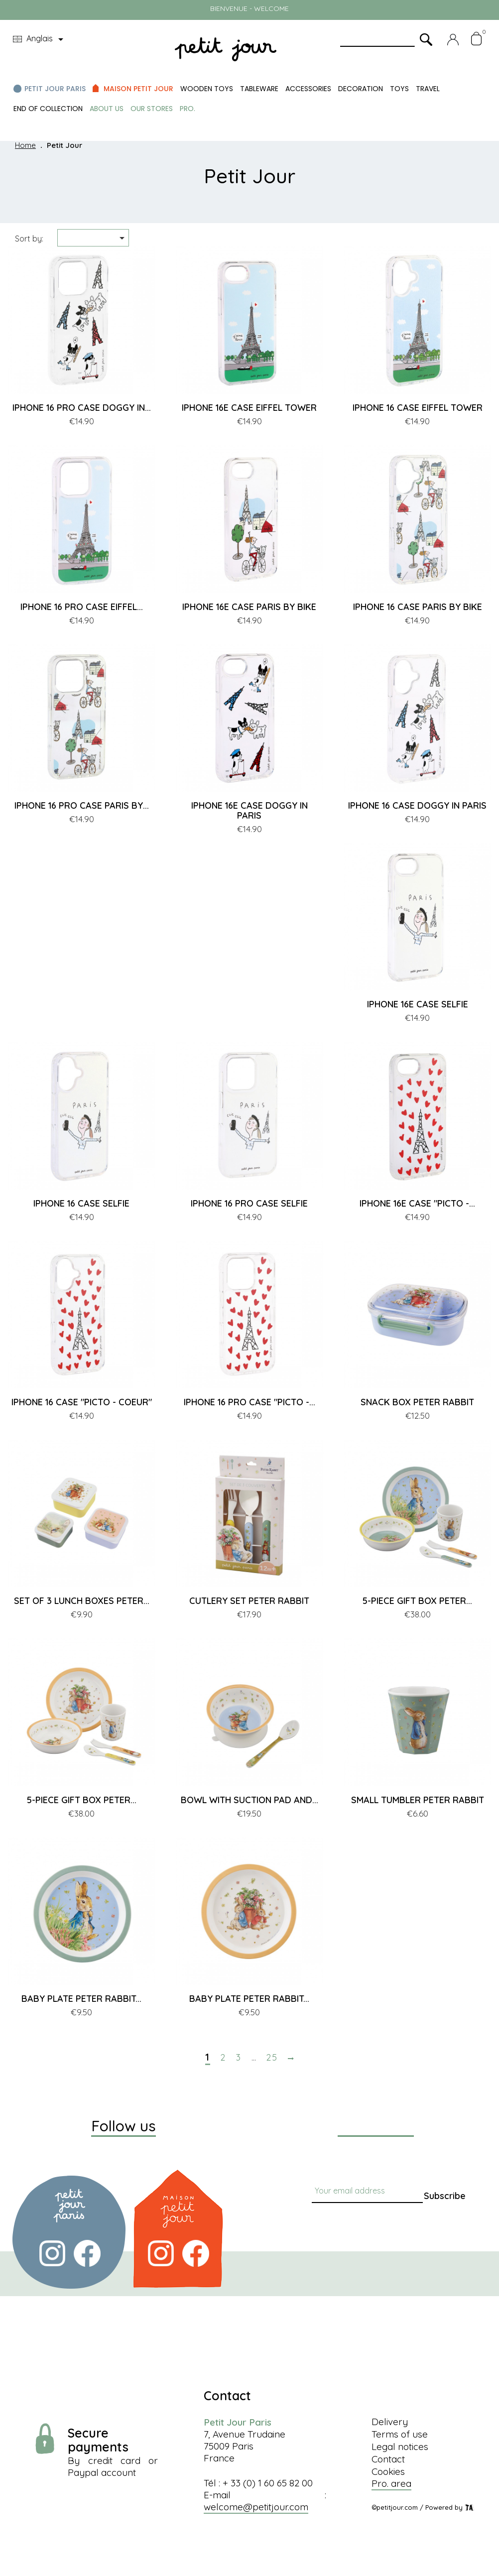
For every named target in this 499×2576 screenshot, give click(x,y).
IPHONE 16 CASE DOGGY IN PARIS (417, 805)
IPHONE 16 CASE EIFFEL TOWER (418, 407)
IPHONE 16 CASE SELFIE (81, 1203)
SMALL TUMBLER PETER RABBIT (417, 1800)
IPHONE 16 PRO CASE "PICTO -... (249, 1402)
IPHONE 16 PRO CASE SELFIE (249, 1203)
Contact (388, 2459)
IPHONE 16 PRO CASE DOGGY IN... (81, 407)
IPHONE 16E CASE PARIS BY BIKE (249, 607)
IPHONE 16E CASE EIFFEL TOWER (249, 407)
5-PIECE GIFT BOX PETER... (417, 1600)
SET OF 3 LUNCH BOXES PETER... (81, 1600)
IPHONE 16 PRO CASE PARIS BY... (81, 805)
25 (272, 2058)
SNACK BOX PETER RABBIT (417, 1402)
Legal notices (400, 2447)
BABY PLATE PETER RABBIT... (81, 1998)
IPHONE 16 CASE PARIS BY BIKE (417, 607)
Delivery (390, 2422)
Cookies (388, 2471)
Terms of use (400, 2434)
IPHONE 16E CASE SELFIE (417, 1004)
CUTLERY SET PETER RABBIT (249, 1600)
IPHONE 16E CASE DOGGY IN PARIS (249, 810)
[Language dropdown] (40, 39)
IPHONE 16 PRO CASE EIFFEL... (81, 607)
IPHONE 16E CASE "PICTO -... (417, 1203)
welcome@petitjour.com (256, 2507)
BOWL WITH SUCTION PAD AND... (249, 1800)
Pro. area (391, 2483)
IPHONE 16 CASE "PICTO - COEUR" (81, 1402)
